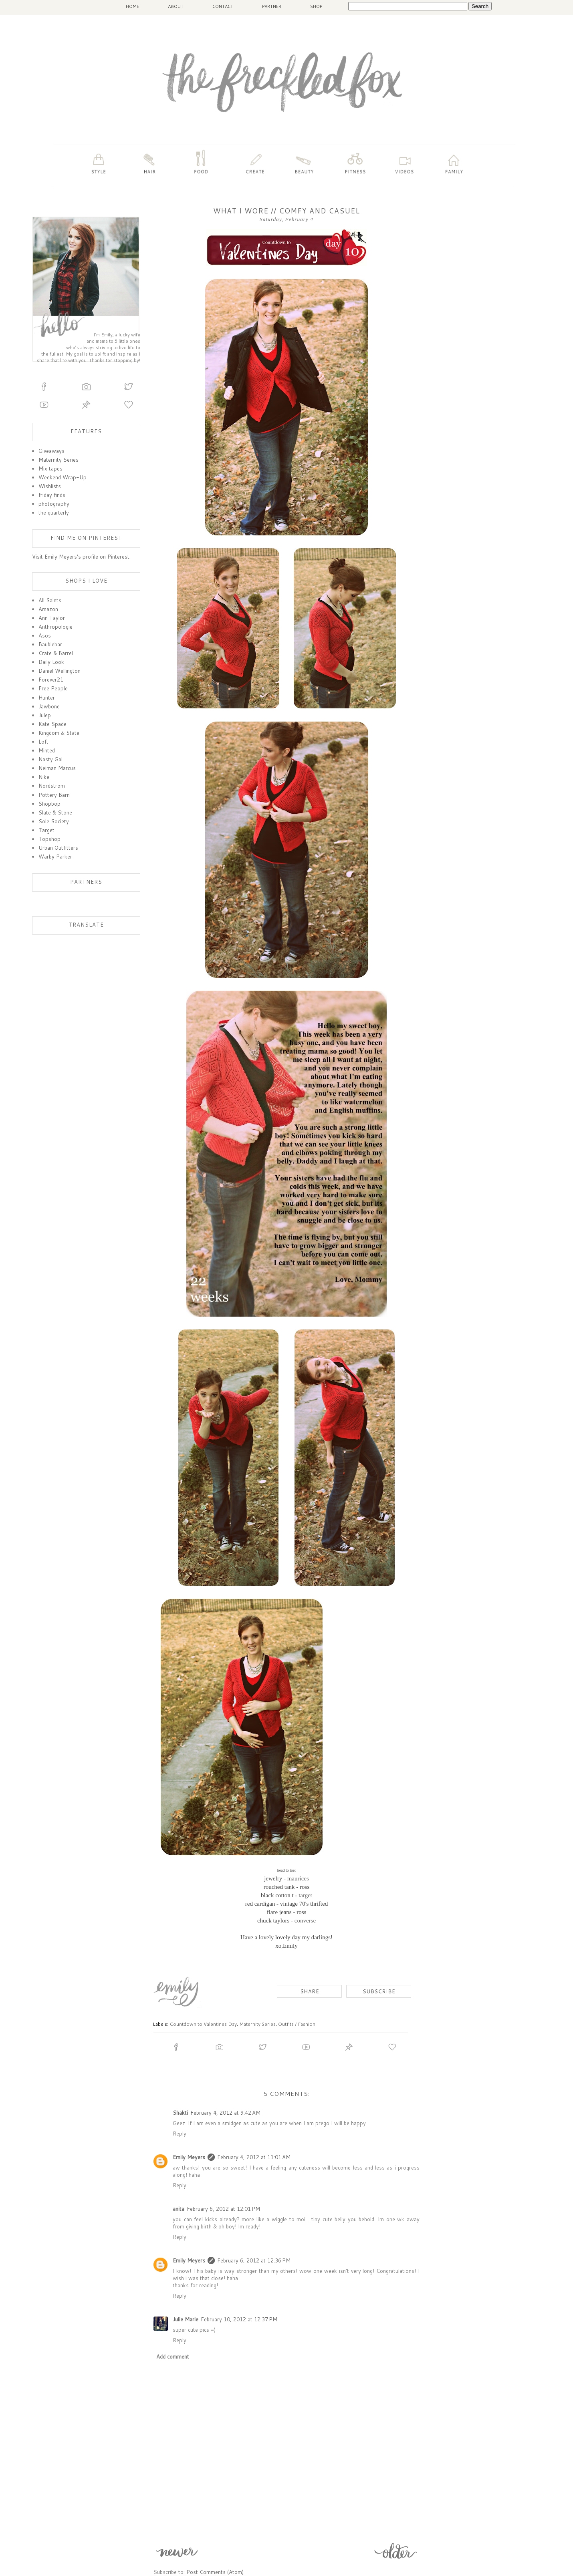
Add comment (172, 2356)
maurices (298, 1878)
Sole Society (53, 821)
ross (304, 1887)
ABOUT (176, 6)
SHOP (316, 6)
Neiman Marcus (57, 768)
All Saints (49, 600)
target (305, 1895)
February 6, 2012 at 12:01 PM (223, 2208)
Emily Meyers (189, 2157)
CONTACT (222, 6)
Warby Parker (55, 856)
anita (178, 2208)
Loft (43, 741)
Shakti (180, 2112)
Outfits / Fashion (296, 2024)
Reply (179, 2133)
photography (53, 503)
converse (305, 1920)
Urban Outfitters (58, 847)
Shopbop (49, 803)
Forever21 (50, 679)
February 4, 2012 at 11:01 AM (254, 2157)
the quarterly (53, 512)
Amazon (48, 609)
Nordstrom (51, 785)
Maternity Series (257, 2024)
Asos (44, 635)
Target (46, 830)
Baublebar (50, 644)
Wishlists (49, 486)
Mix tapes (50, 468)
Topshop (49, 839)
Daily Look (51, 662)
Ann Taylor (51, 617)
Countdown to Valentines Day (203, 2024)
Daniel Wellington (59, 670)
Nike (43, 776)
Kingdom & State (58, 732)
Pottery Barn (54, 794)
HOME (132, 6)
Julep (44, 715)
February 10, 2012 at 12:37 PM (239, 2319)
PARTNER (271, 6)
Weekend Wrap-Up (62, 477)
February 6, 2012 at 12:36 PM (254, 2260)
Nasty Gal (50, 759)
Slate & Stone (55, 812)
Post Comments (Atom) (215, 2572)
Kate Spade (52, 724)
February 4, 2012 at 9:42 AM (225, 2112)
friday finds (51, 495)
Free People (53, 688)
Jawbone (49, 706)
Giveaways (51, 450)
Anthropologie (55, 626)
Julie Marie (185, 2319)
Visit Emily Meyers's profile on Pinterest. (81, 556)
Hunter (46, 697)
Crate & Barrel (55, 653)
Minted (46, 750)
